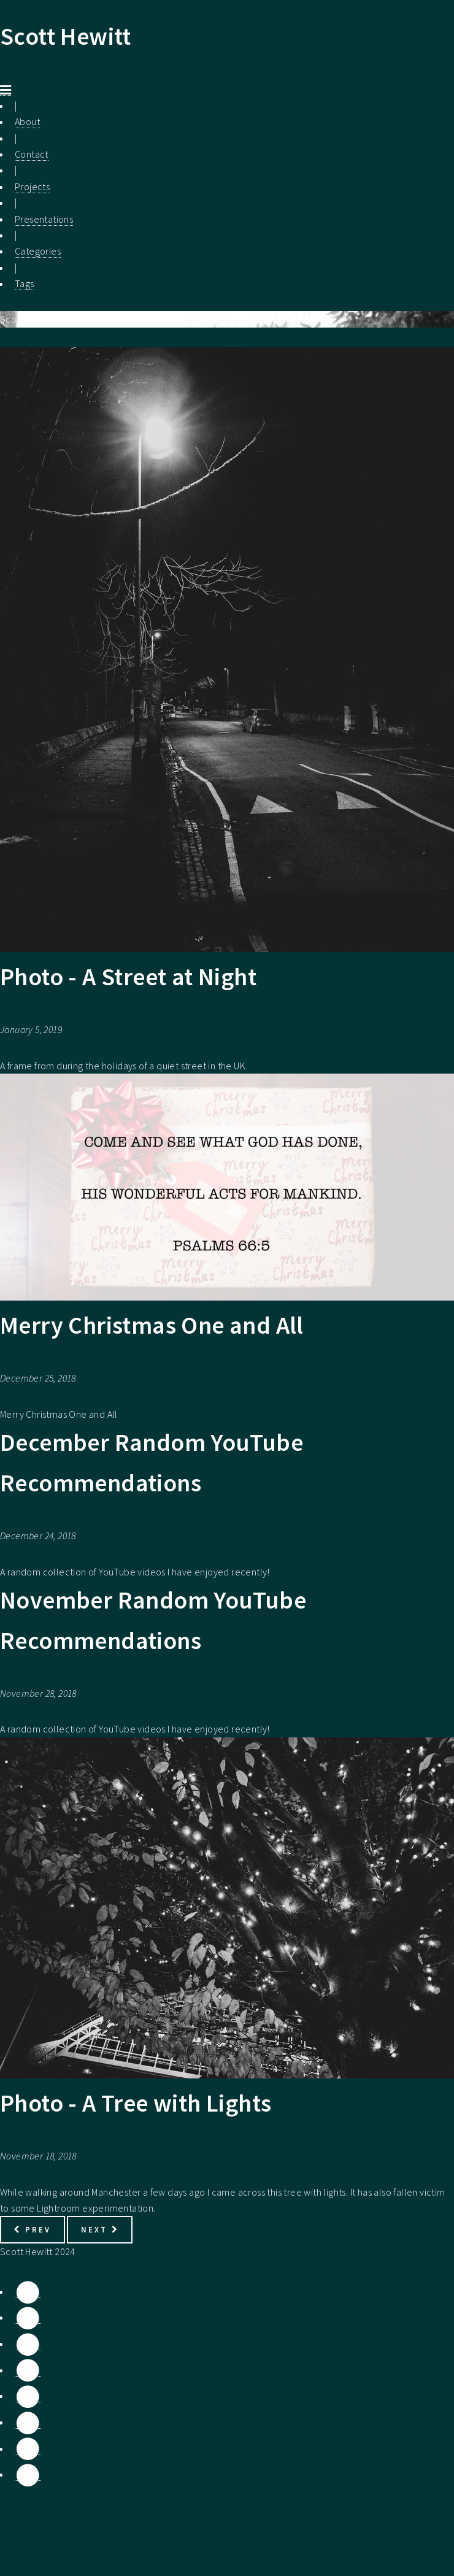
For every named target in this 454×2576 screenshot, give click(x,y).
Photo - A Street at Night (128, 976)
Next (100, 2229)
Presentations (44, 219)
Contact (31, 154)
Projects (32, 186)
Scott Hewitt (65, 36)
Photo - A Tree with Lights (135, 2103)
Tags (24, 283)
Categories (38, 251)
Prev (32, 2229)
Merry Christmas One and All (152, 1325)
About (27, 121)
